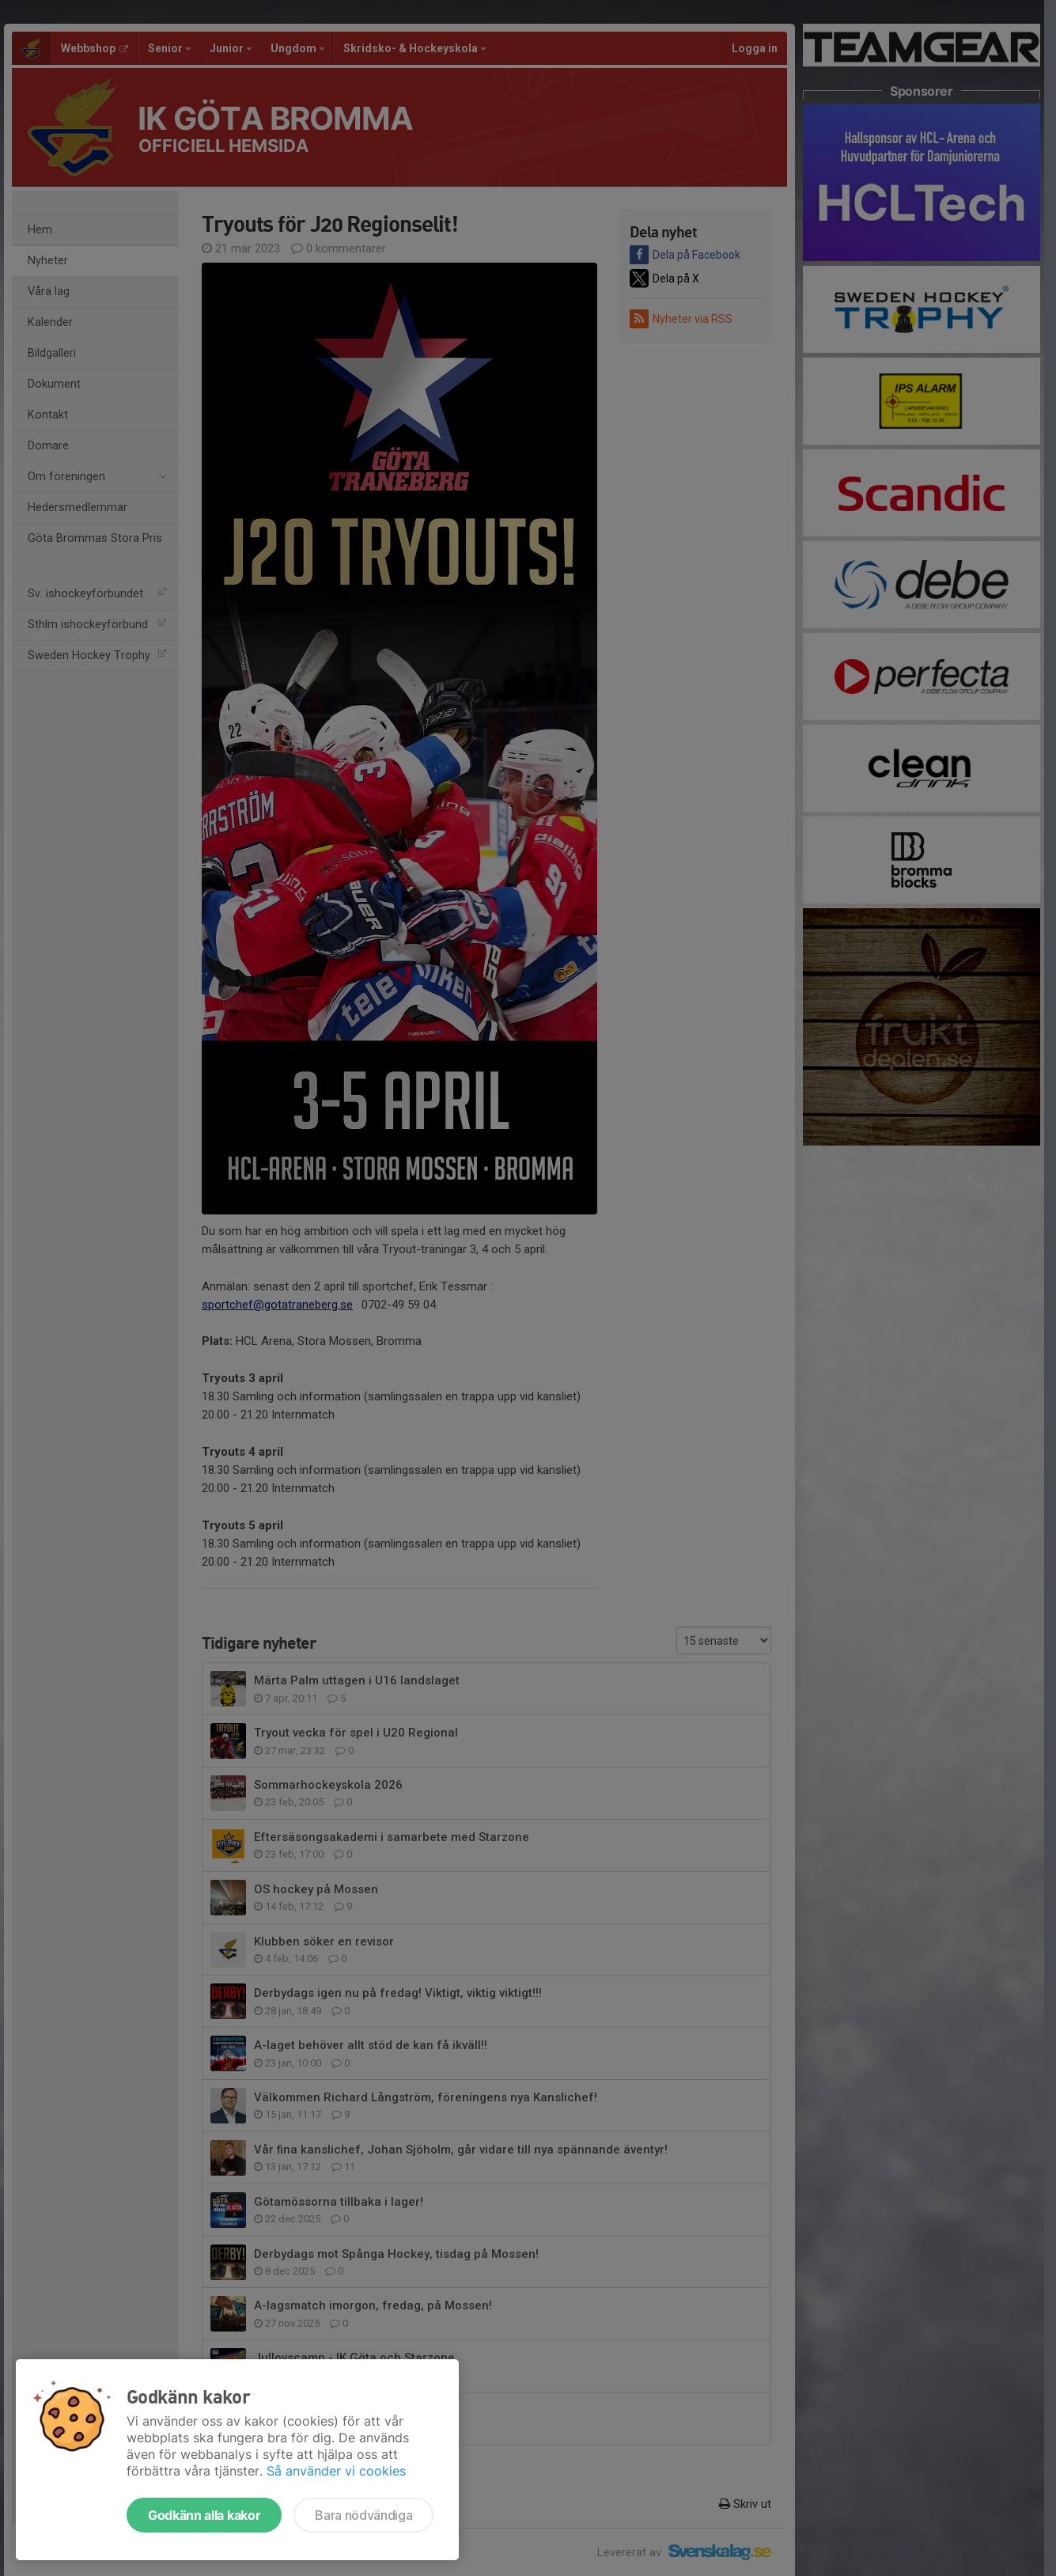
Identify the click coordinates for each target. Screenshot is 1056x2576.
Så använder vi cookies (336, 2471)
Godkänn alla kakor (204, 2515)
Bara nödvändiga (363, 2515)
